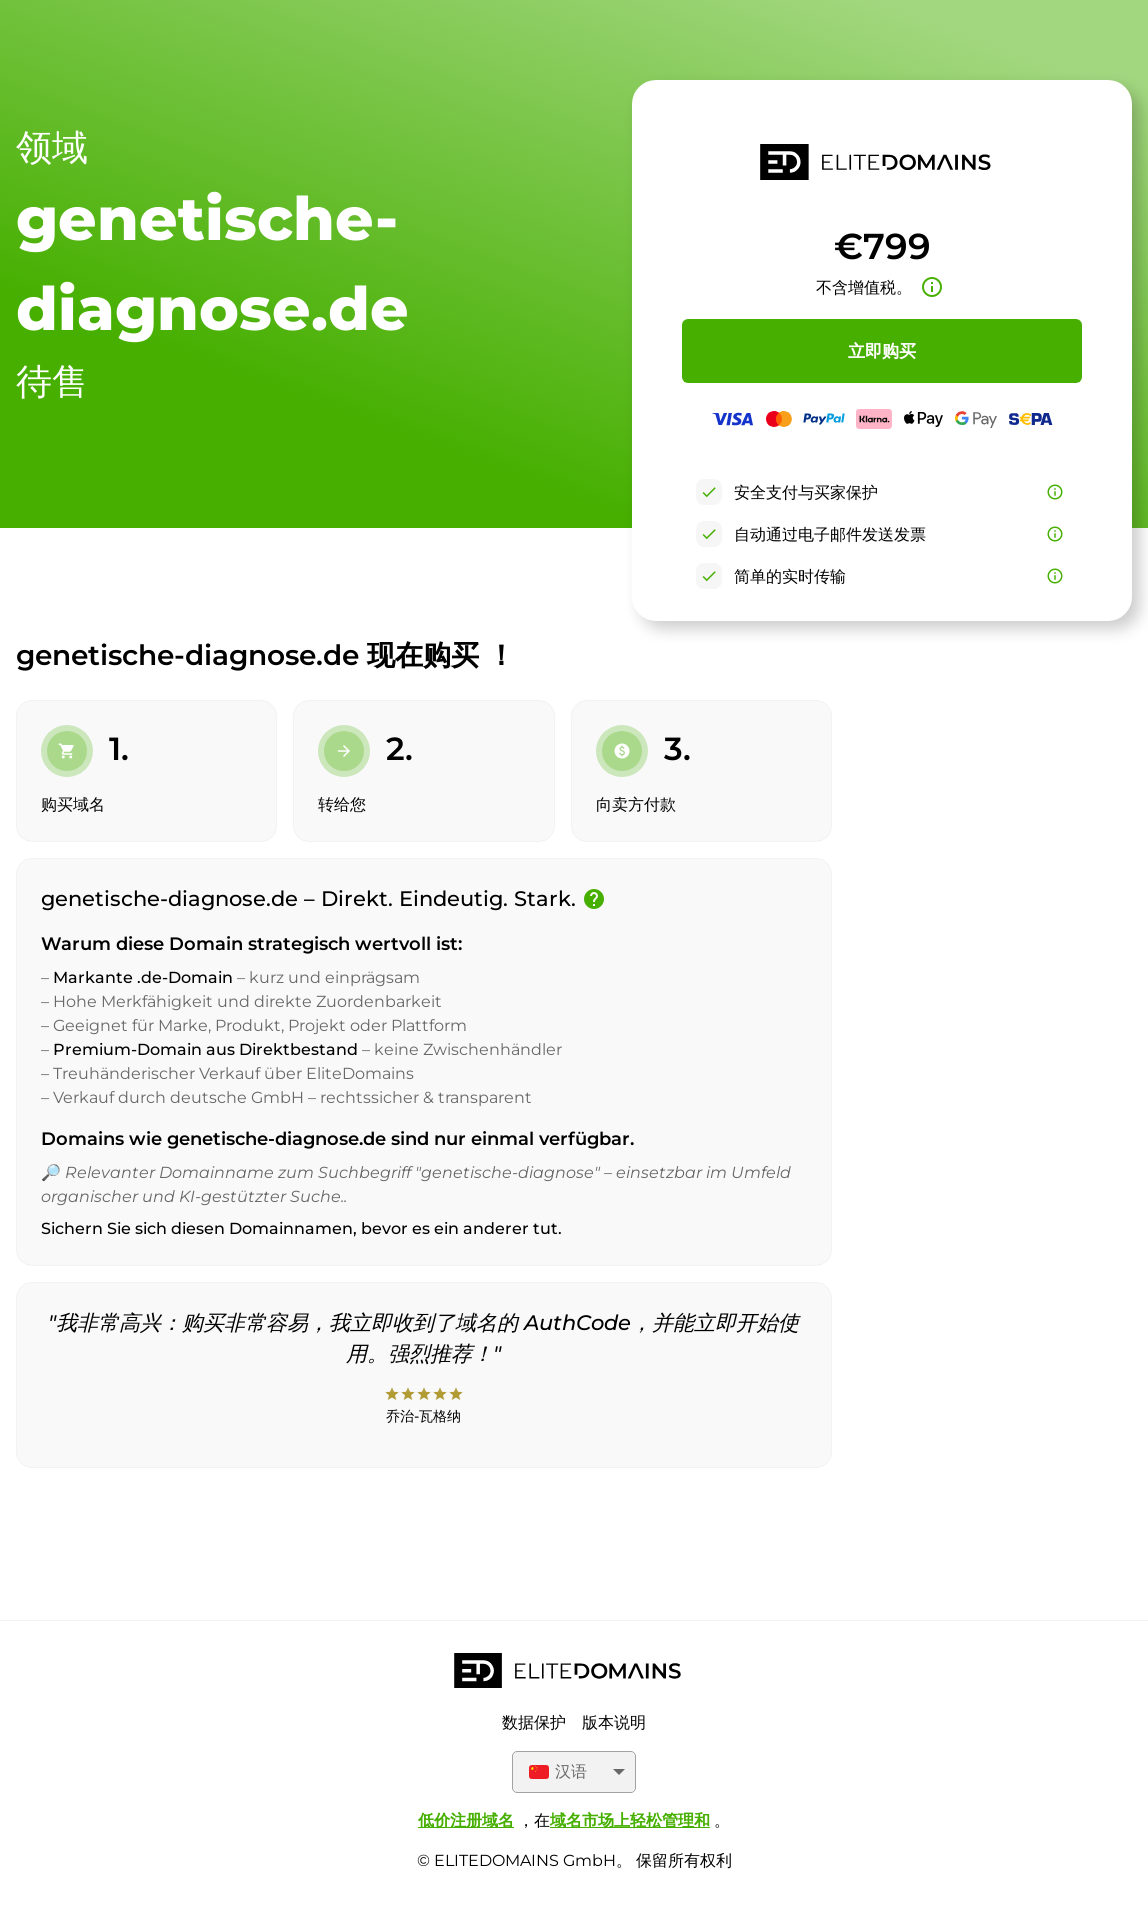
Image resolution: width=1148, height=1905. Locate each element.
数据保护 (534, 1722)
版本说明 (614, 1722)
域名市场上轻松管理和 (630, 1820)
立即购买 (882, 351)
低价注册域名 (466, 1820)
